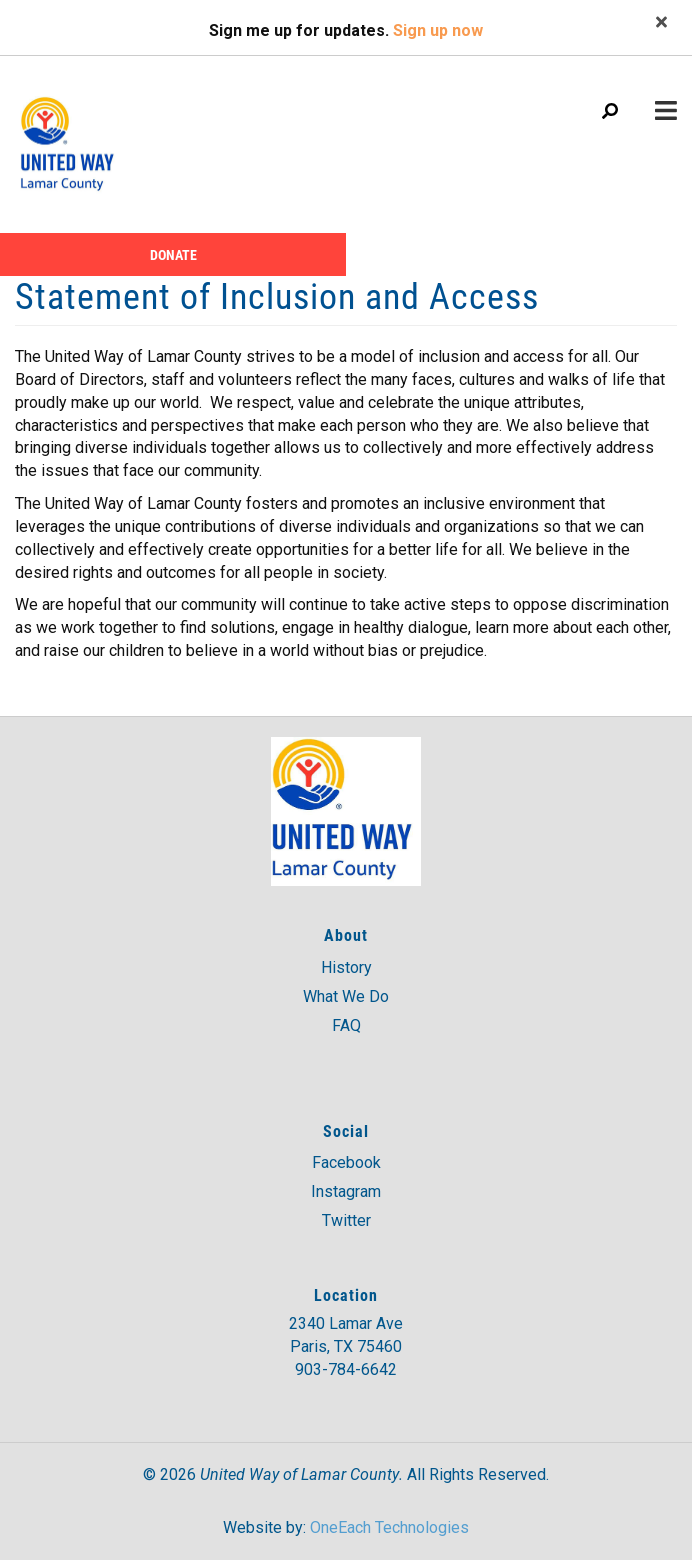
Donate (173, 254)
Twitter (346, 1220)
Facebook (346, 1162)
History (346, 967)
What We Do (346, 996)
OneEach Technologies (389, 1527)
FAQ (346, 1025)
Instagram (346, 1191)
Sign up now (438, 30)
